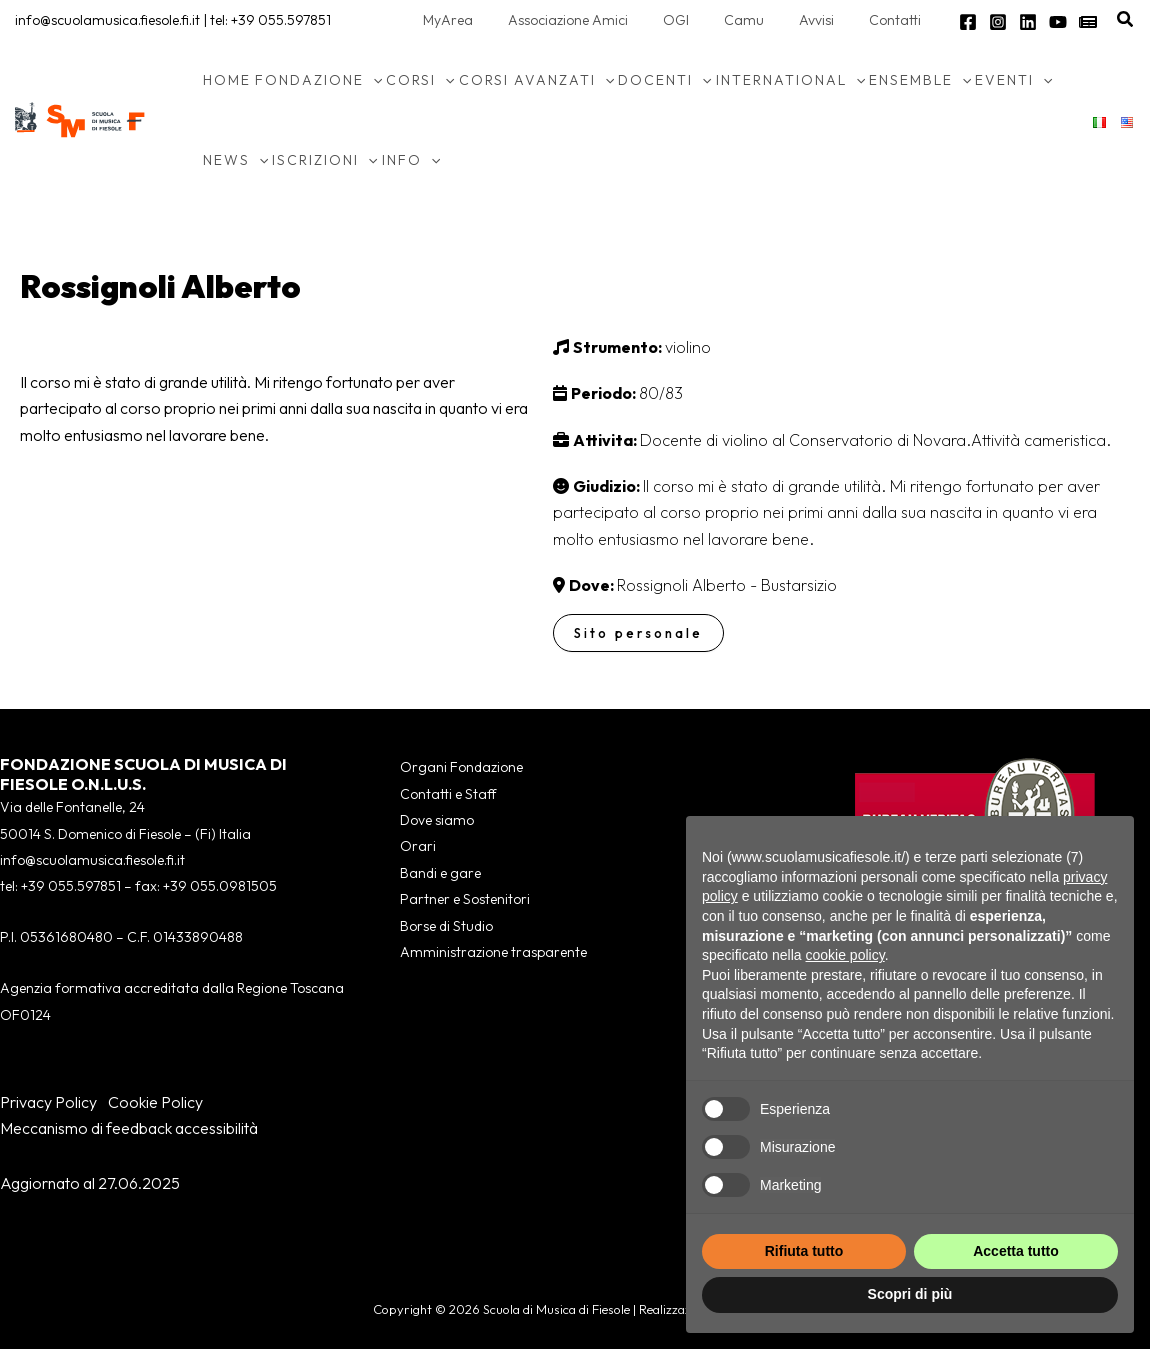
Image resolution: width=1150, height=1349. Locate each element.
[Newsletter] (1088, 22)
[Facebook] (968, 22)
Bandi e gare (440, 873)
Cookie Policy (155, 1102)
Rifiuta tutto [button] (804, 1251)
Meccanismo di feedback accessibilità (129, 1128)
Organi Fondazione (461, 767)
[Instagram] (998, 22)
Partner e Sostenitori (465, 899)
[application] (373, 80)
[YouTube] (1058, 22)
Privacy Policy (48, 1102)
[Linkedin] (1028, 22)
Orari (418, 846)
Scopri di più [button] (910, 1294)
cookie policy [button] (845, 955)
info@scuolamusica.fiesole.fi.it (107, 20)
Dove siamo (437, 820)
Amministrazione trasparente (493, 952)
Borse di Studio (446, 926)
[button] (1126, 20)
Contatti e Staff (448, 794)
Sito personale (638, 633)
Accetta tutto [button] (1016, 1251)
